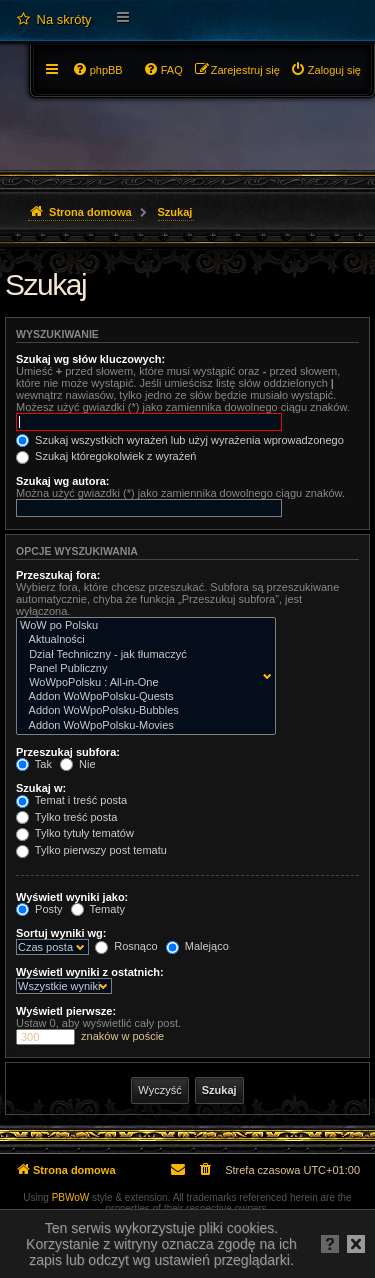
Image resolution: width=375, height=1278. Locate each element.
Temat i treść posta (71, 800)
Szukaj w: (41, 788)
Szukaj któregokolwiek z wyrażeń (106, 456)
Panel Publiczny (141, 669)
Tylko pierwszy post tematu (91, 850)
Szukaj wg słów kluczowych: (90, 359)
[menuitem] (53, 20)
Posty (39, 909)
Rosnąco (126, 946)
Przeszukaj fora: (58, 575)
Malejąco (197, 946)
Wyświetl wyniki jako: (72, 897)
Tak (34, 764)
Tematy (98, 909)
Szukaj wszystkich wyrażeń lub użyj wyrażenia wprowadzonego (180, 440)
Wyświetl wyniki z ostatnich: (90, 972)
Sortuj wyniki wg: (61, 933)
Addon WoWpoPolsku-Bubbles (141, 711)
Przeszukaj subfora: (68, 752)
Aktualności (141, 640)
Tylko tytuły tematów (75, 833)
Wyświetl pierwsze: (66, 1011)
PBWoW (71, 1197)
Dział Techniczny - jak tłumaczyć (141, 655)
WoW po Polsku (141, 626)
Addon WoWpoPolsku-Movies (141, 726)
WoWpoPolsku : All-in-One (141, 683)
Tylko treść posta (66, 817)
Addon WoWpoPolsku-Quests (141, 697)
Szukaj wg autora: (63, 481)
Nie (78, 764)
